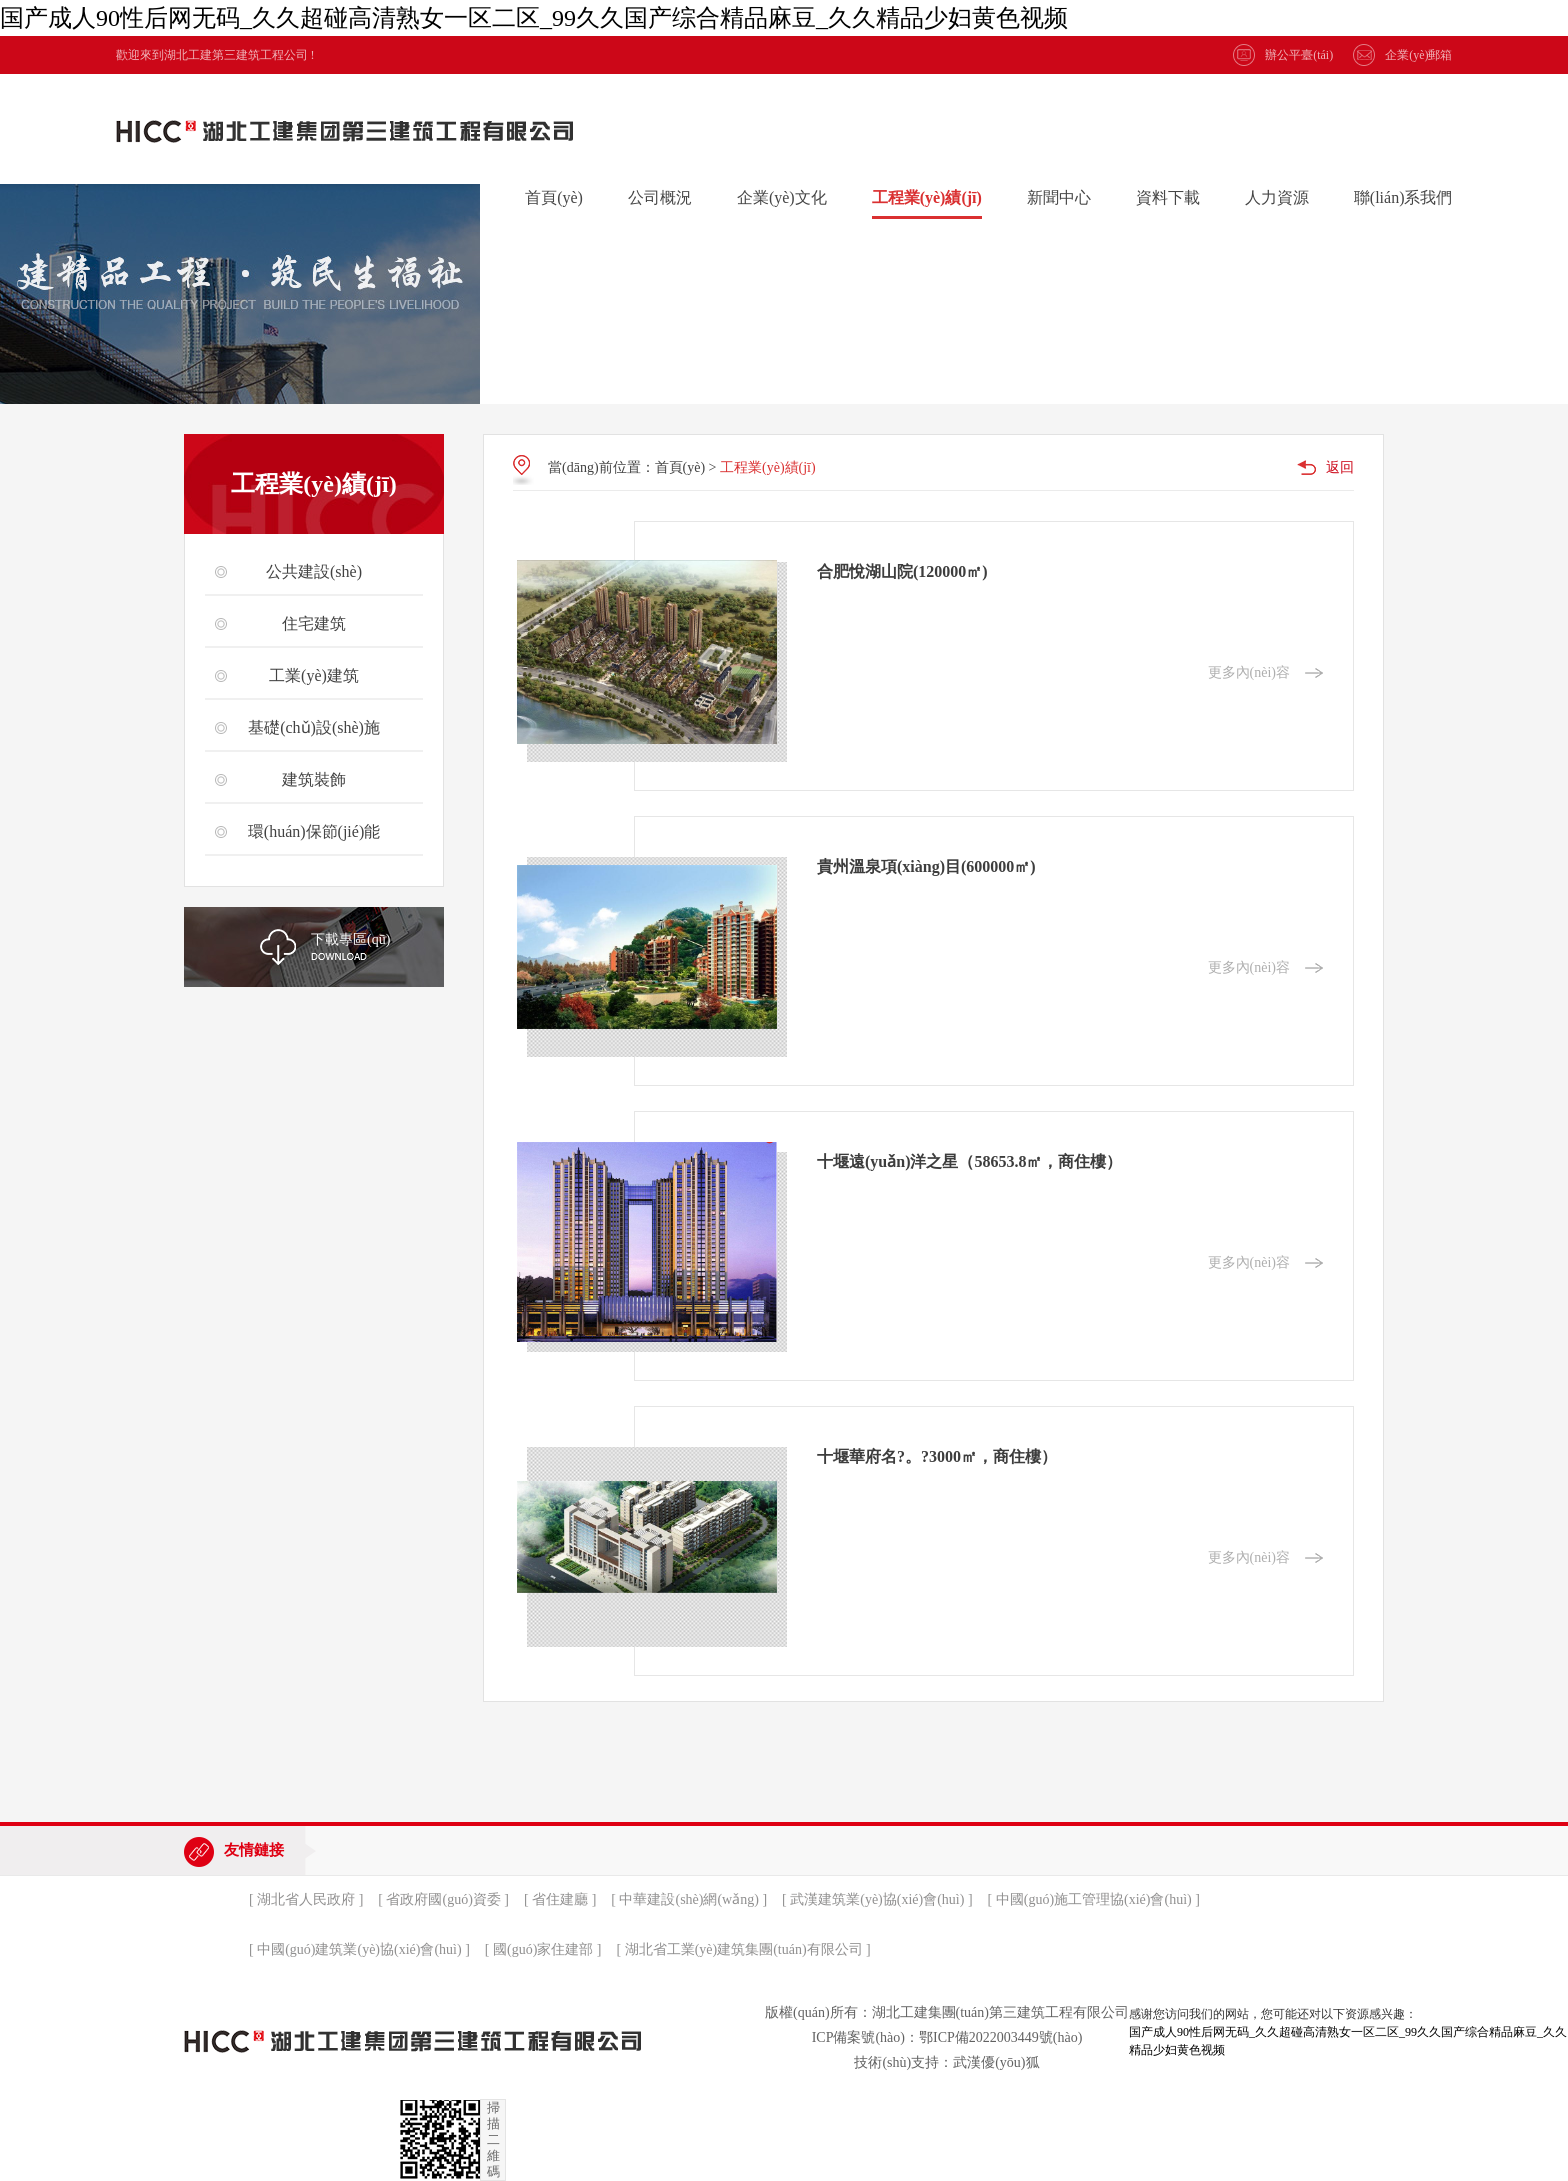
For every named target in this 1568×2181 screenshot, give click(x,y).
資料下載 (1168, 197)
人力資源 (1277, 197)
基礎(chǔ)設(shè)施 (314, 727)
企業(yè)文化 (782, 197)
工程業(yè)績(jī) (927, 197)
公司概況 (660, 197)
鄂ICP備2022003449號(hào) (1000, 2037)
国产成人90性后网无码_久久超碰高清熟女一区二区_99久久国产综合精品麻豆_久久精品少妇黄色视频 (534, 18)
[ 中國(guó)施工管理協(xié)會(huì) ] (1094, 1899)
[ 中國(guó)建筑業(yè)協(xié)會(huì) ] (359, 1949)
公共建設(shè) (314, 571)
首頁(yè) (554, 197)
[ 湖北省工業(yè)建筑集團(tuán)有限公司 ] (743, 1949)
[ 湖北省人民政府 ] (306, 1899)
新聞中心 (1059, 197)
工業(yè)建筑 (314, 675)
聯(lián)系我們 (1403, 197)
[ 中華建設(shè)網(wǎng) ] (689, 1899)
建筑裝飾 (314, 779)
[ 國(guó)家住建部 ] (543, 1949)
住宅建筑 (314, 623)
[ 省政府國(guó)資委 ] (443, 1899)
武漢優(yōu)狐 (996, 2062)
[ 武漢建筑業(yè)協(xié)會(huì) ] (877, 1899)
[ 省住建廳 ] (560, 1899)
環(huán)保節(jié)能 (314, 831)
